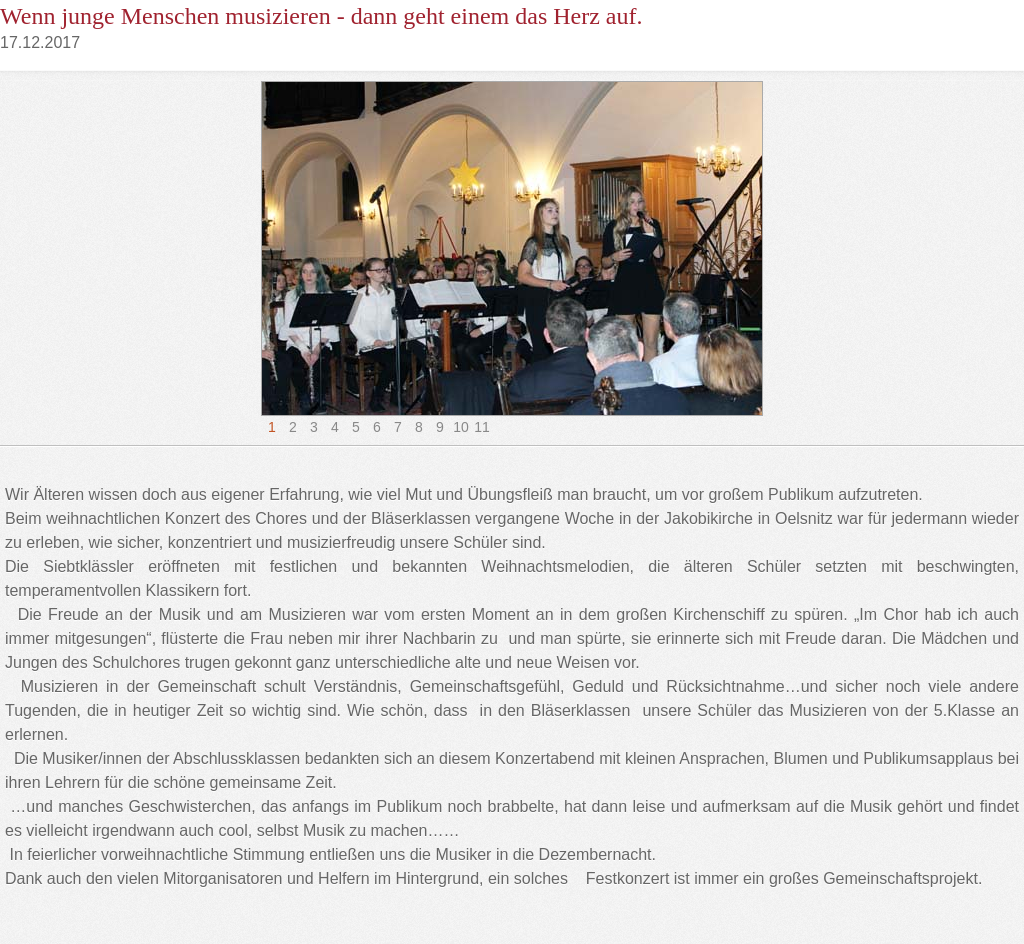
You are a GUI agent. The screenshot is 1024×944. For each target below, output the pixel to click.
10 (461, 427)
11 (482, 427)
